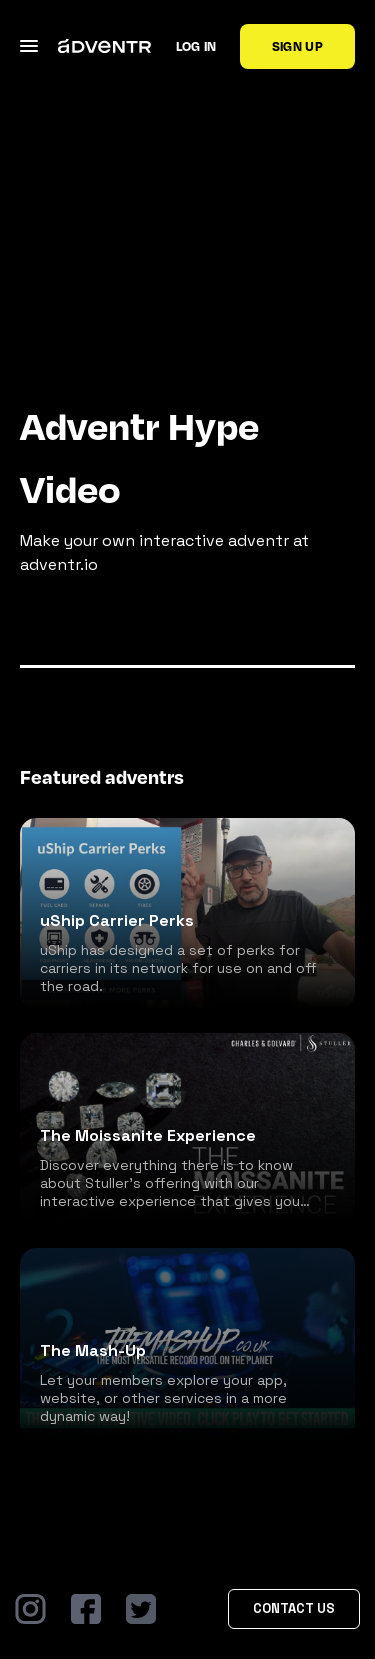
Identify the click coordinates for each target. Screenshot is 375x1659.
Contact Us (294, 1608)
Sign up (297, 46)
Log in (196, 46)
